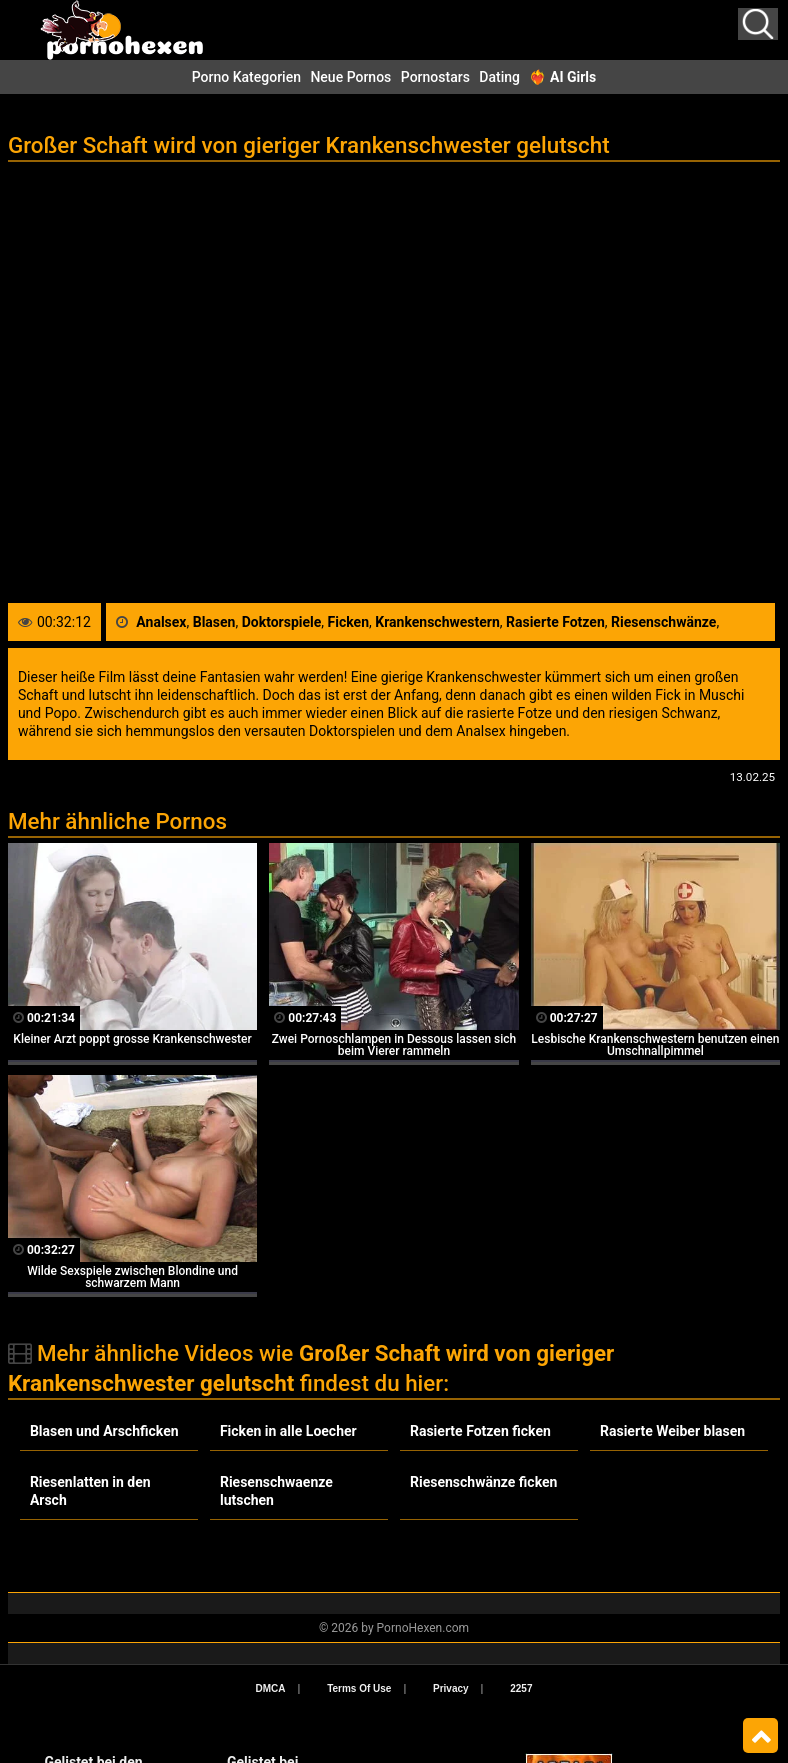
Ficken (348, 622)
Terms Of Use (359, 1688)
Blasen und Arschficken (104, 1431)
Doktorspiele (282, 622)
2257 (521, 1688)
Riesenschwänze (663, 622)
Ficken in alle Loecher (288, 1431)
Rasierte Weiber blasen (672, 1431)
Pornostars (435, 77)
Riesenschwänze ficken (483, 1482)
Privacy (451, 1688)
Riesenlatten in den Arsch (90, 1491)
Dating (499, 77)
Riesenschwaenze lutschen (276, 1491)
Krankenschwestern (437, 622)
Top (760, 1736)
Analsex (161, 622)
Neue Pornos (350, 77)
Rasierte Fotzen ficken (480, 1431)
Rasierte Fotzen (555, 622)
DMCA (271, 1688)
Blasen (214, 622)
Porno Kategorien (246, 77)
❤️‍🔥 (562, 77)
